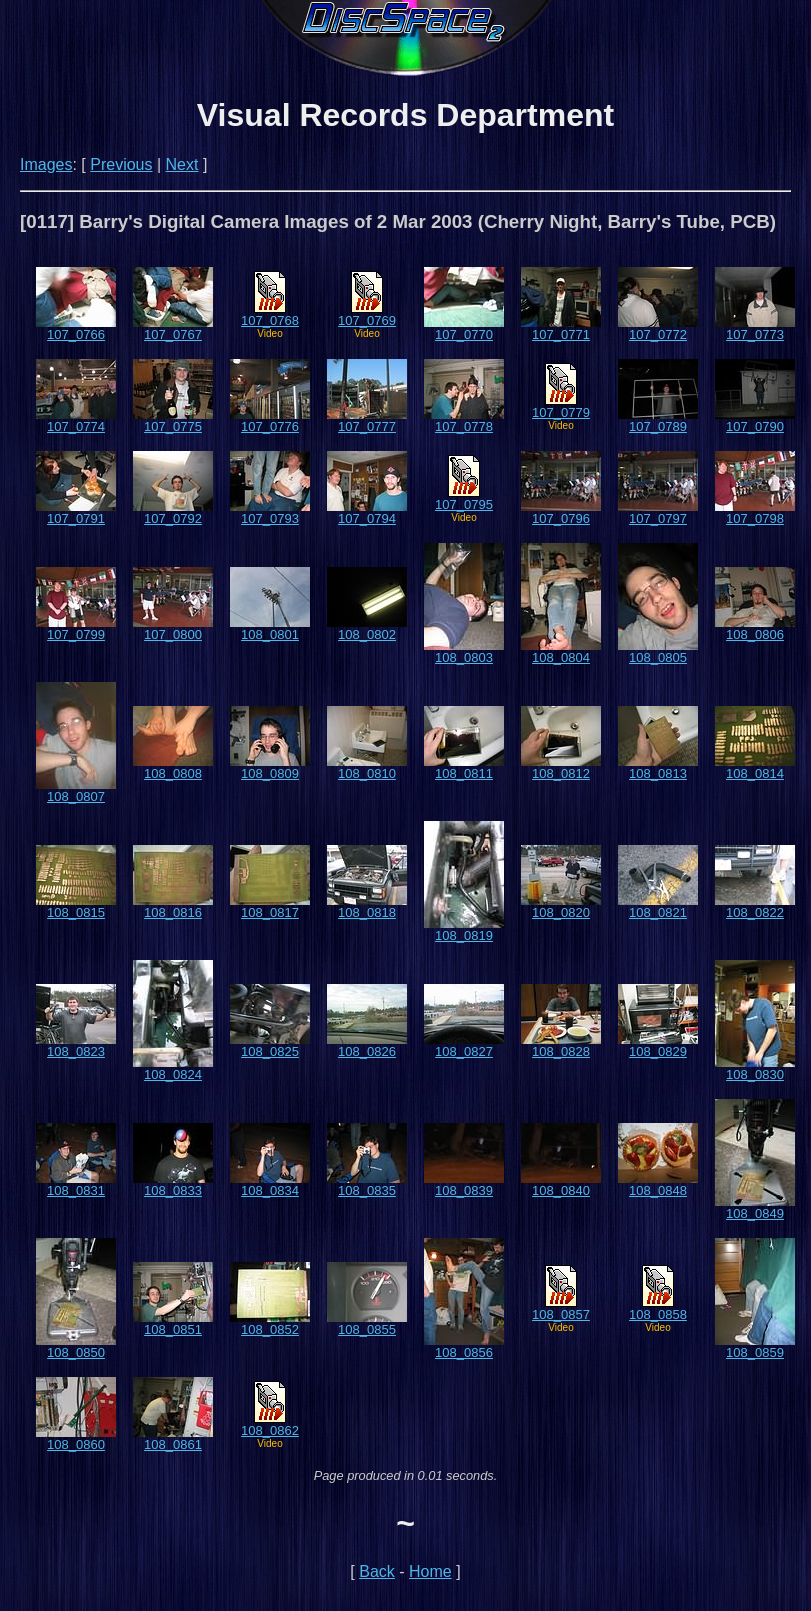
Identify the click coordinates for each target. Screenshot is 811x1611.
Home (430, 1571)
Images (46, 164)
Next (182, 164)
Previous (121, 164)
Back (377, 1571)
